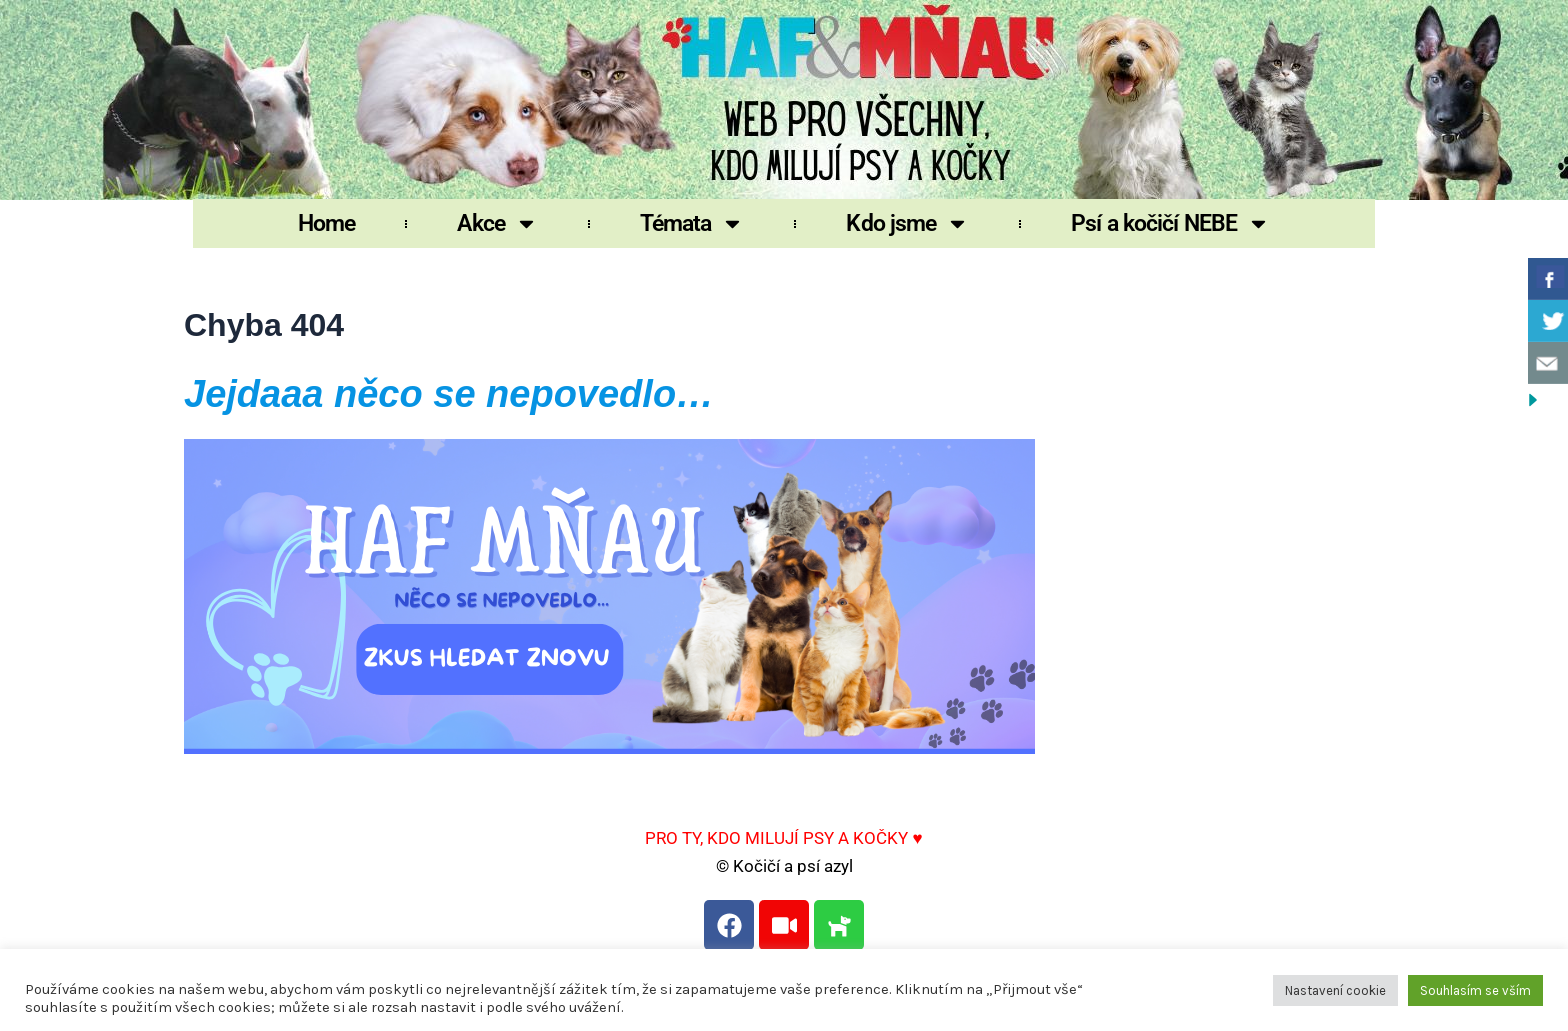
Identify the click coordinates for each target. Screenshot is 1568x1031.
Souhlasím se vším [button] (1475, 990)
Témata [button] (692, 223)
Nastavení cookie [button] (1335, 990)
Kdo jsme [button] (907, 223)
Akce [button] (497, 223)
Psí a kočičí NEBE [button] (1170, 223)
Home (326, 223)
